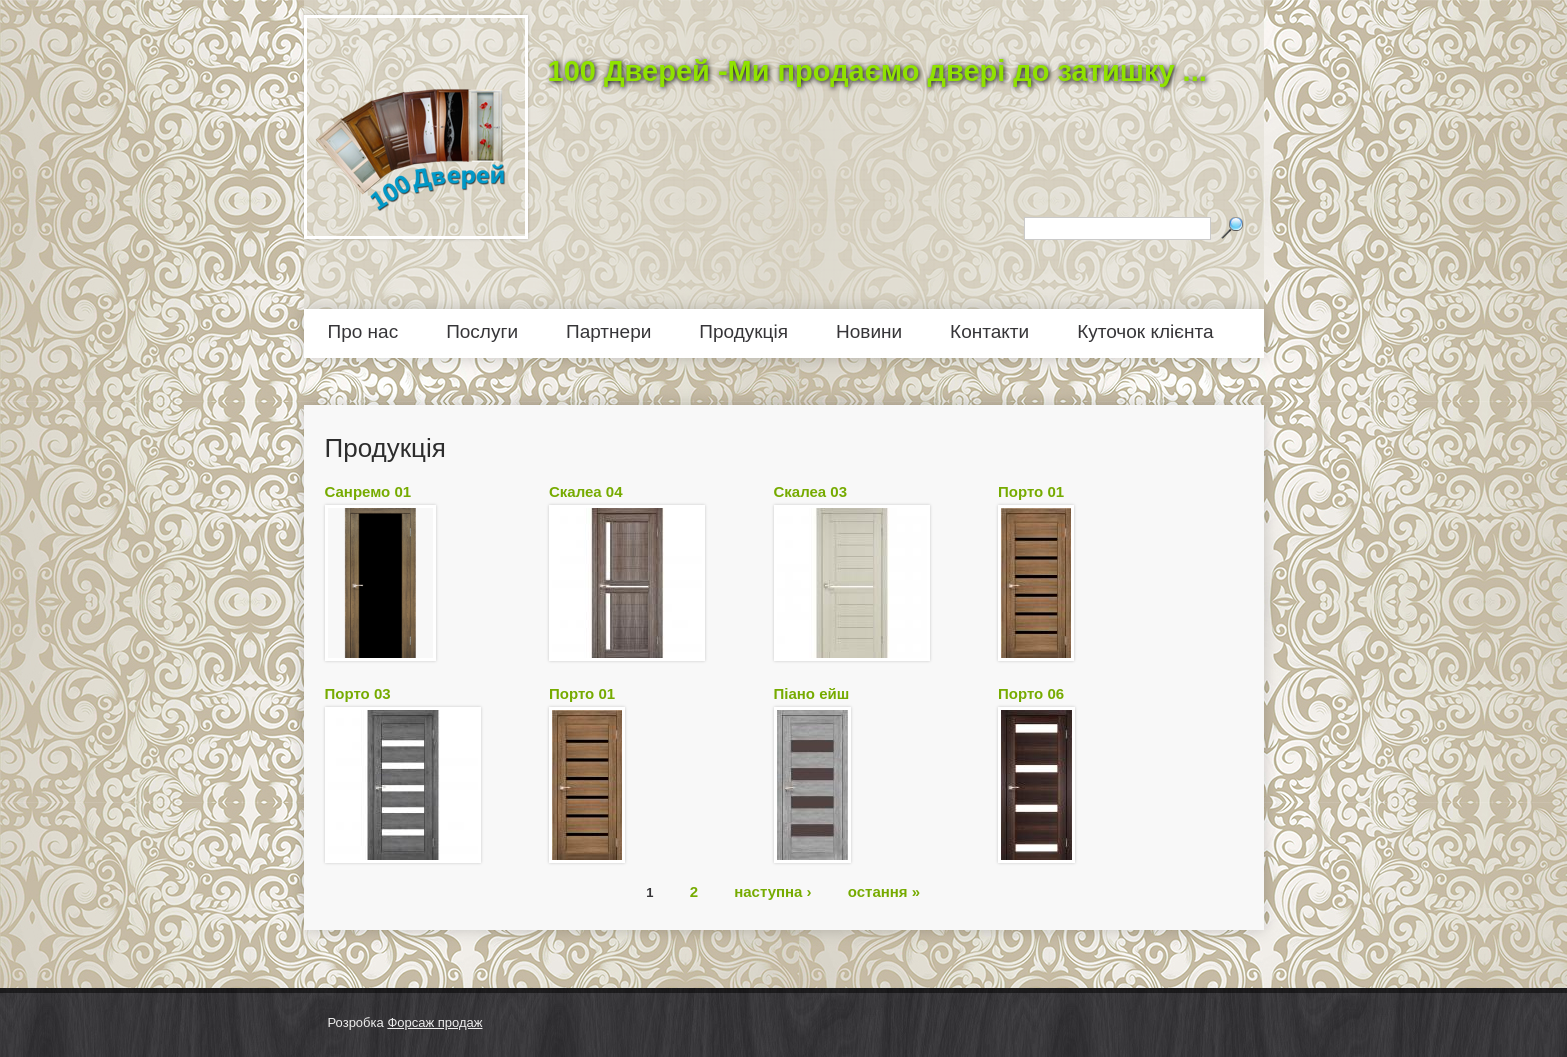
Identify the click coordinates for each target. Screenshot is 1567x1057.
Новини (869, 331)
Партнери (608, 331)
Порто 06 (1031, 693)
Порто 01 (1031, 491)
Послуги (482, 331)
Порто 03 (358, 693)
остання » (884, 890)
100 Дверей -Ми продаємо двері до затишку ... (877, 71)
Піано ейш (812, 693)
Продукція (743, 331)
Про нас (363, 331)
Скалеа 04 (586, 491)
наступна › (772, 890)
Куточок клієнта (1145, 331)
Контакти (989, 331)
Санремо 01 (368, 491)
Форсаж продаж (434, 1022)
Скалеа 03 (811, 491)
